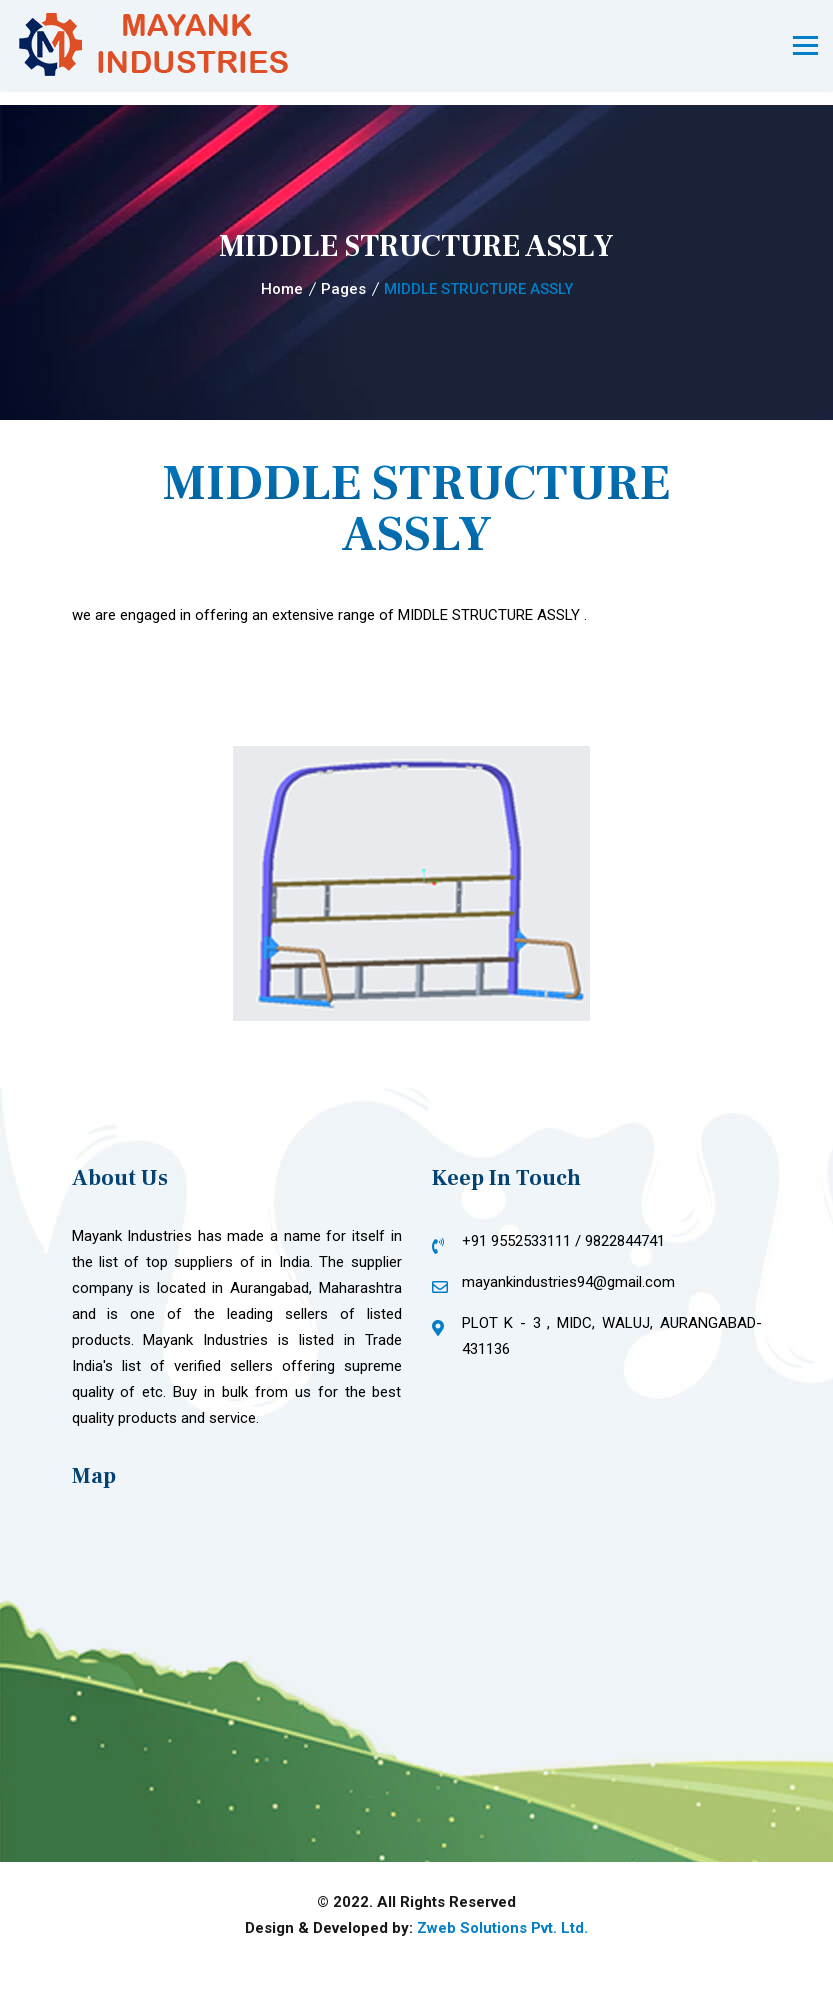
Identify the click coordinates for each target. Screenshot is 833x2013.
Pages (343, 289)
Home (282, 289)
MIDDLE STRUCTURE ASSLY (478, 289)
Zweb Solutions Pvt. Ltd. (502, 1928)
